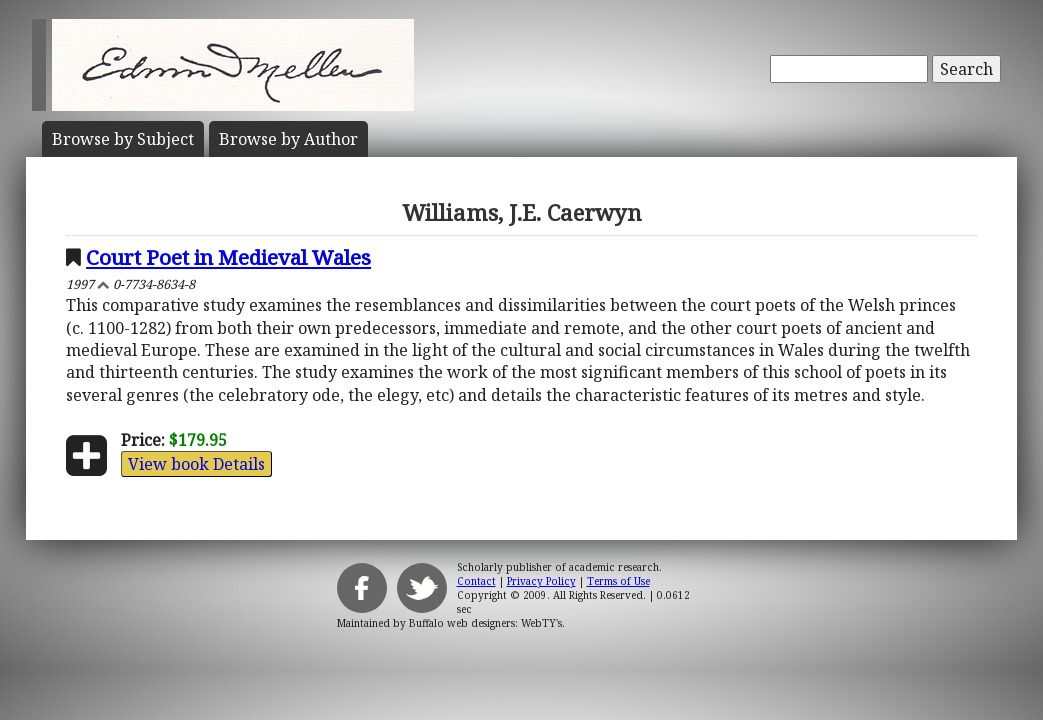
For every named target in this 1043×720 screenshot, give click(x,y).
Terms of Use (618, 581)
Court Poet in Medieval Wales (228, 257)
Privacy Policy (541, 581)
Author (288, 139)
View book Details (196, 464)
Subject (123, 139)
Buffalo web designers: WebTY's (485, 623)
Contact (476, 581)
